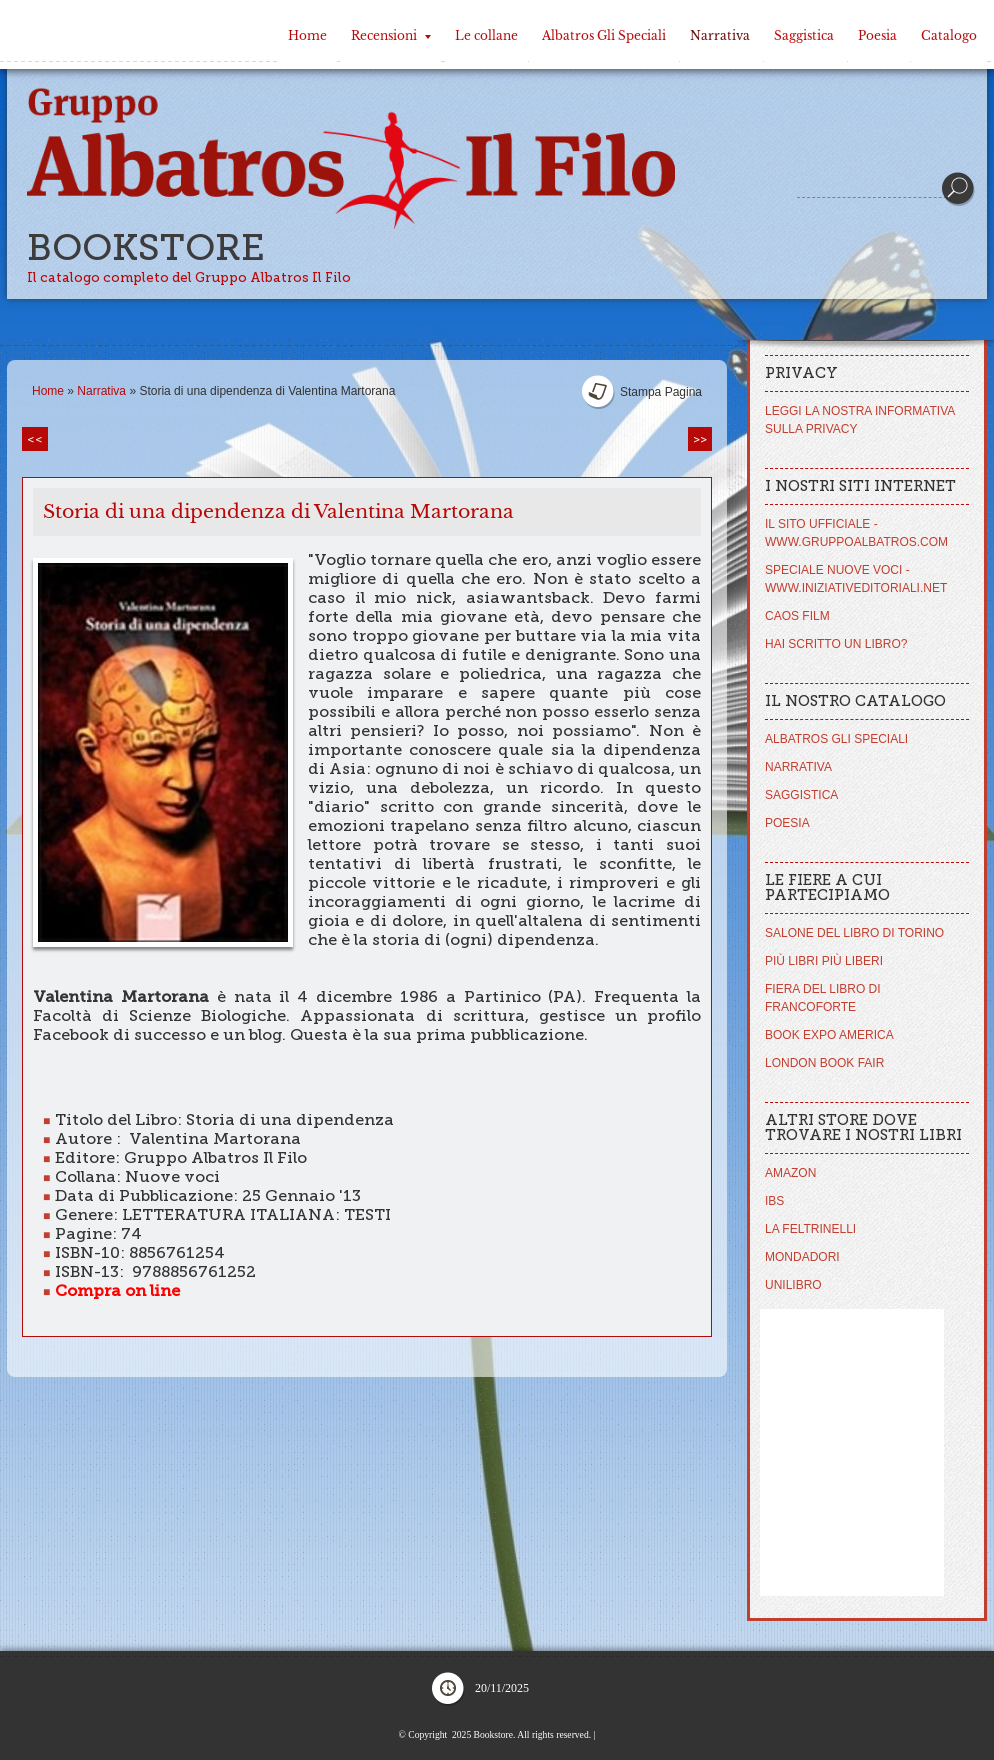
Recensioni (391, 35)
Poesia (877, 35)
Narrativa (720, 35)
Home (307, 35)
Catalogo (949, 35)
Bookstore (146, 247)
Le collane (486, 35)
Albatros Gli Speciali (604, 35)
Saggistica (804, 35)
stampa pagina (661, 392)
